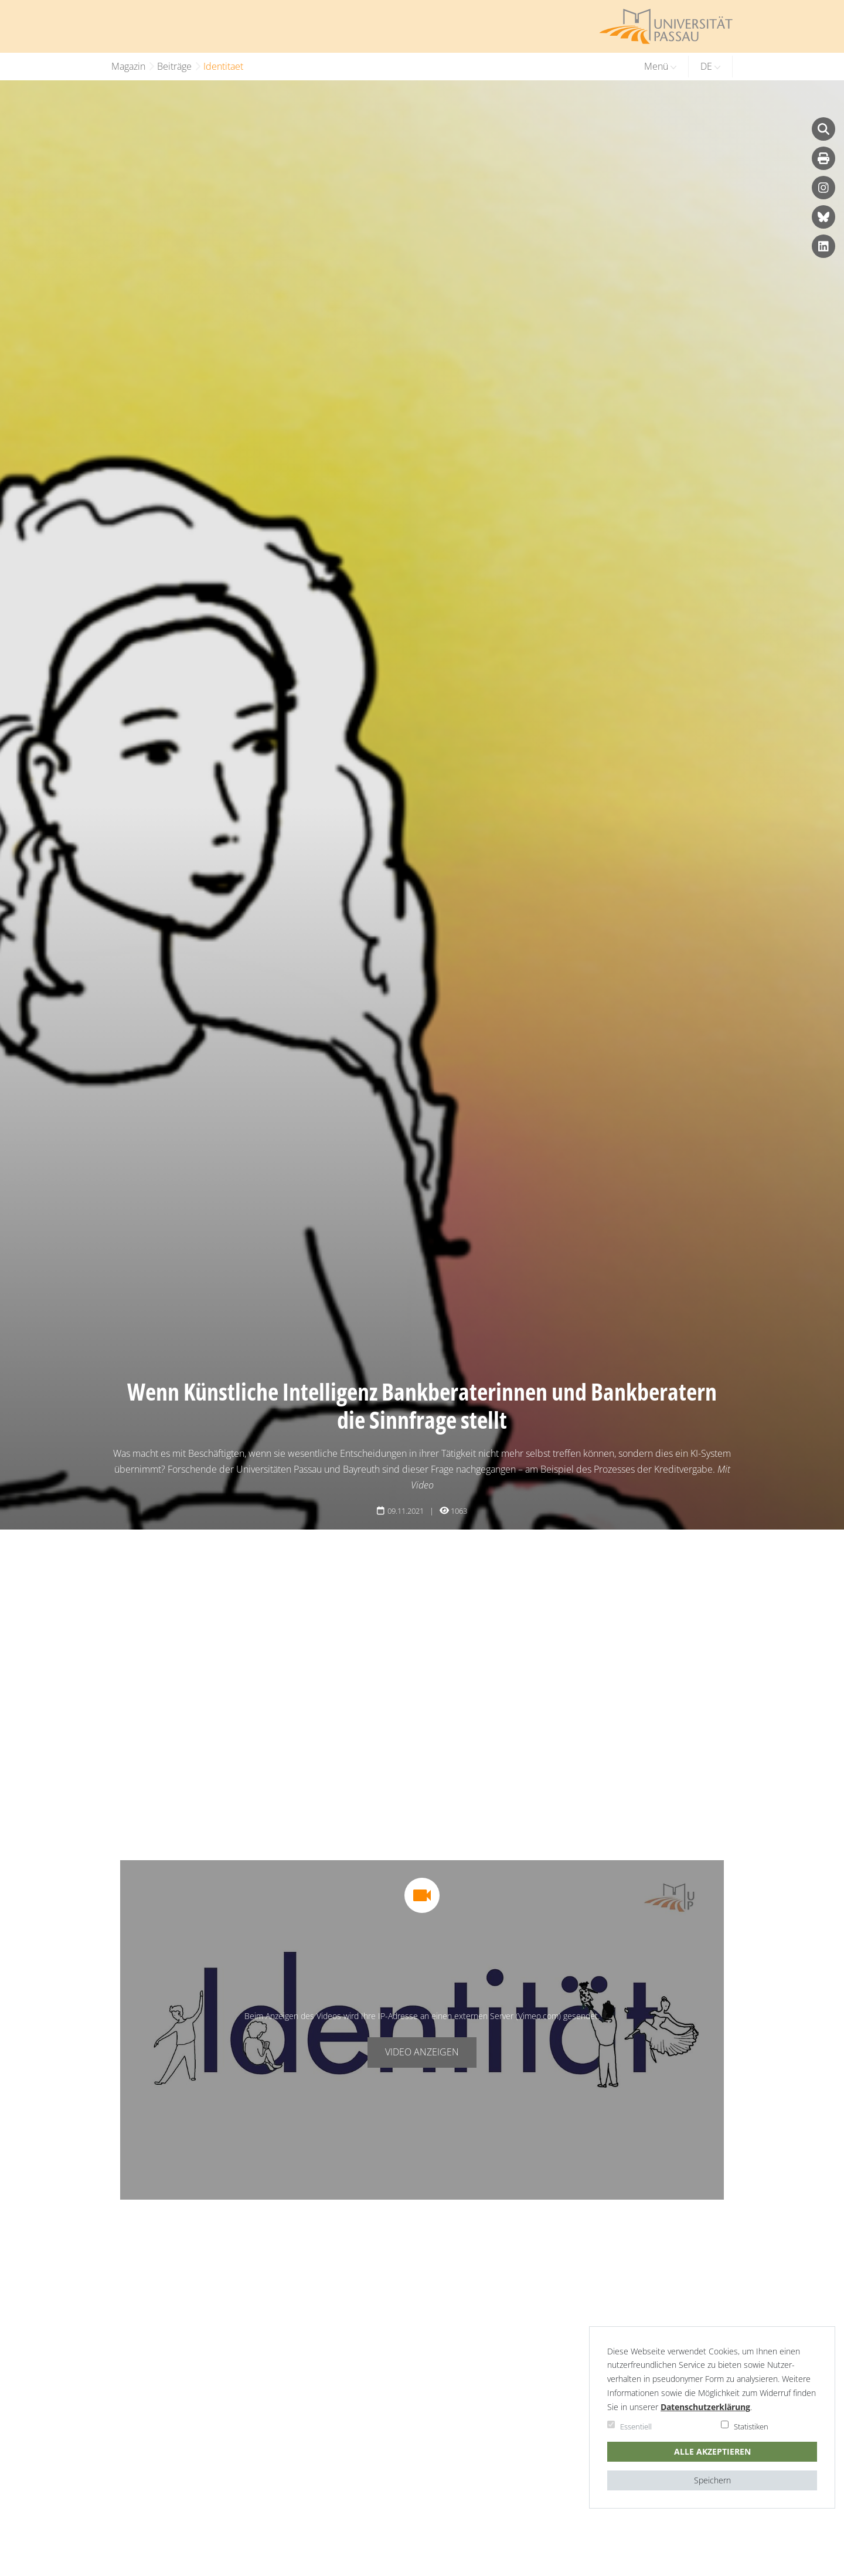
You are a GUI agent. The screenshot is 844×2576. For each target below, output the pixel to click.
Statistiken (751, 2426)
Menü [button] (660, 66)
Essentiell (636, 2426)
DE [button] (710, 66)
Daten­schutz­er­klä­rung (705, 2406)
